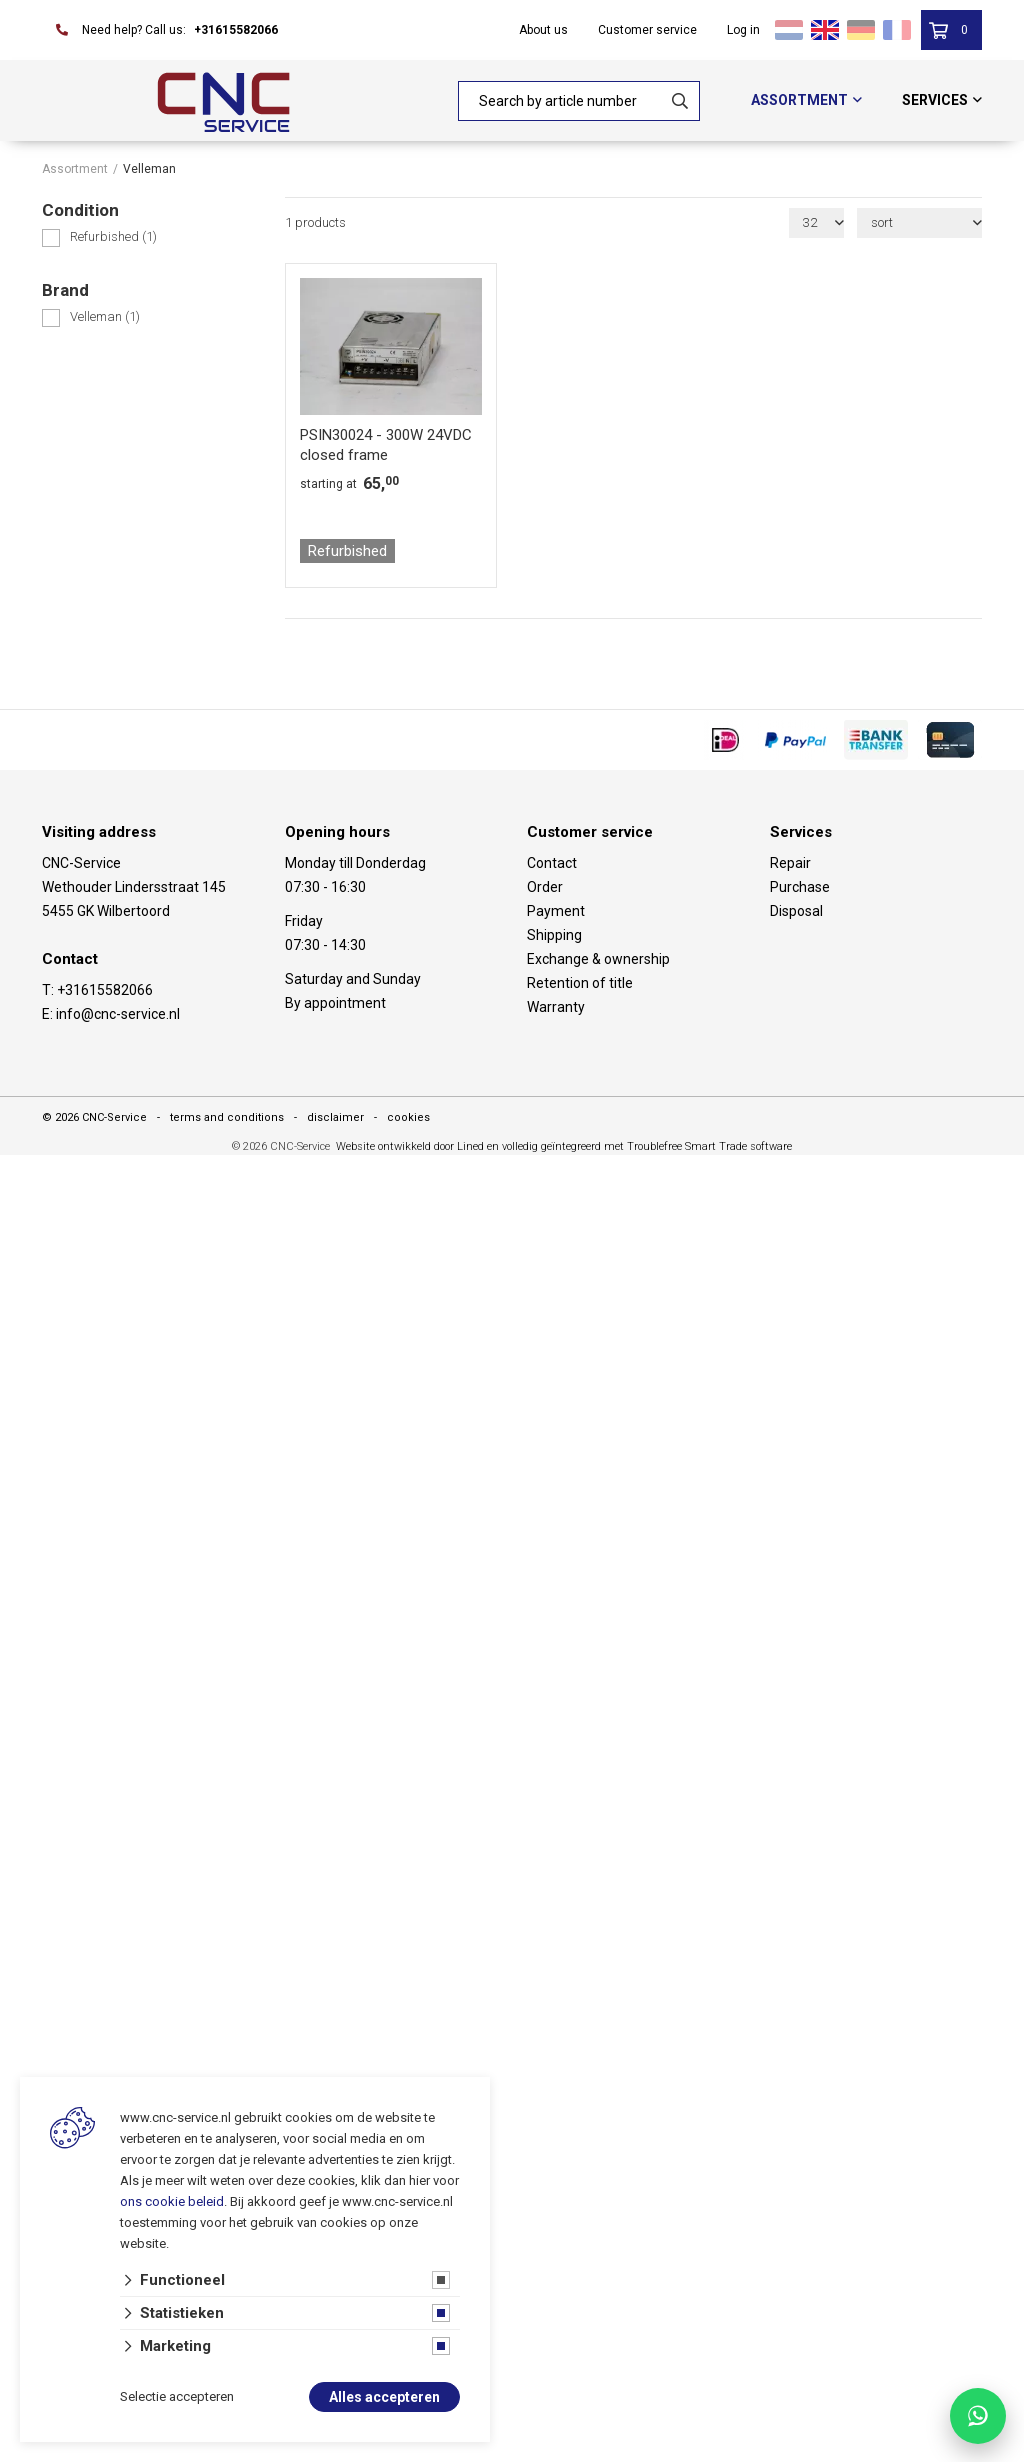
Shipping (554, 935)
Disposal (796, 911)
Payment (556, 911)
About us (543, 30)
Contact (552, 863)
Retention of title (580, 983)
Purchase (800, 887)
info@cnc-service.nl (118, 1014)
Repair (790, 863)
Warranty (556, 1007)
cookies (408, 1117)
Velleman (105, 316)
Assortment (799, 100)
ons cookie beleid (172, 2201)
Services (935, 100)
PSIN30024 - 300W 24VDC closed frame (386, 445)
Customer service (647, 30)
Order (545, 887)
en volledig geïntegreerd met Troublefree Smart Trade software (639, 1146)
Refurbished (113, 236)
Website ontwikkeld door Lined (410, 1146)
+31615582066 (236, 30)
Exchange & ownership (598, 959)
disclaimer (335, 1117)
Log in (743, 30)
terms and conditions (227, 1117)
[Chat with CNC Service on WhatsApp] (978, 2416)
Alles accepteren (384, 2398)
